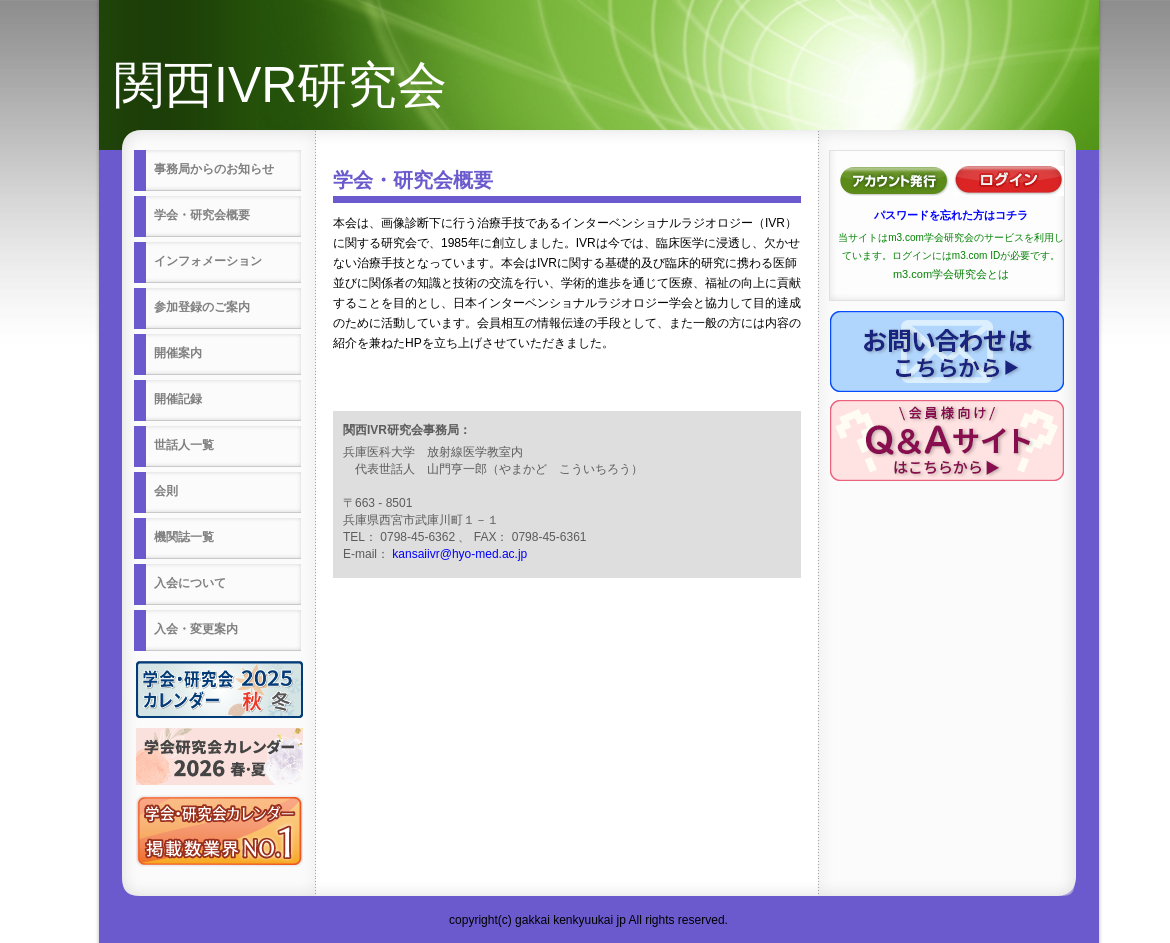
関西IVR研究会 (280, 85)
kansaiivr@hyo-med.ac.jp (459, 554)
